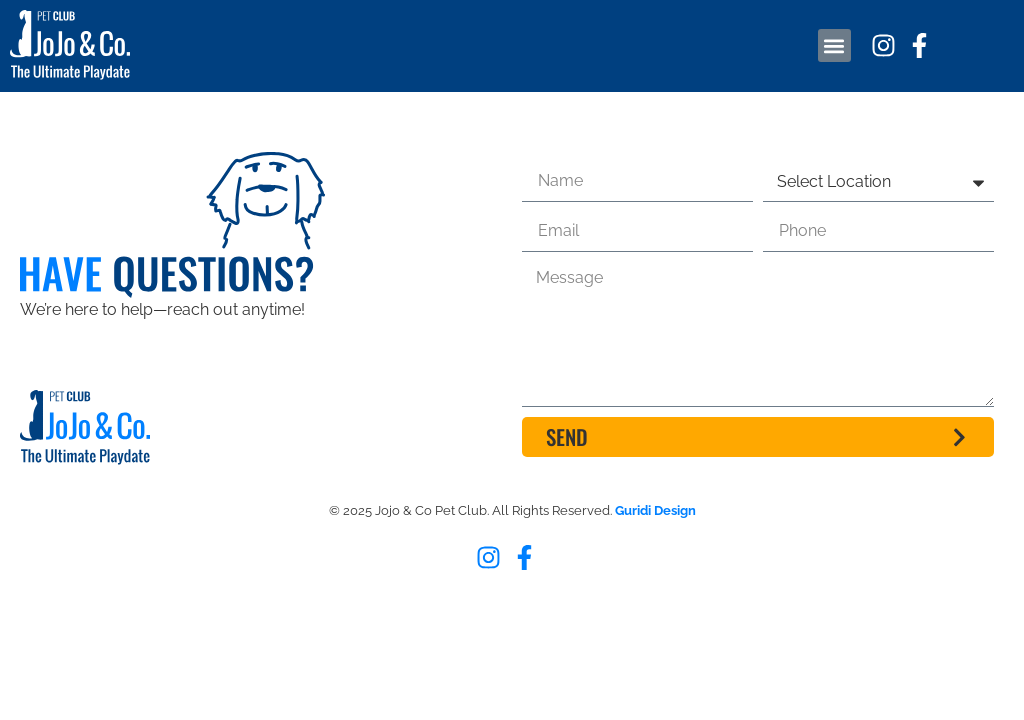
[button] (834, 45)
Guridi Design (655, 510)
